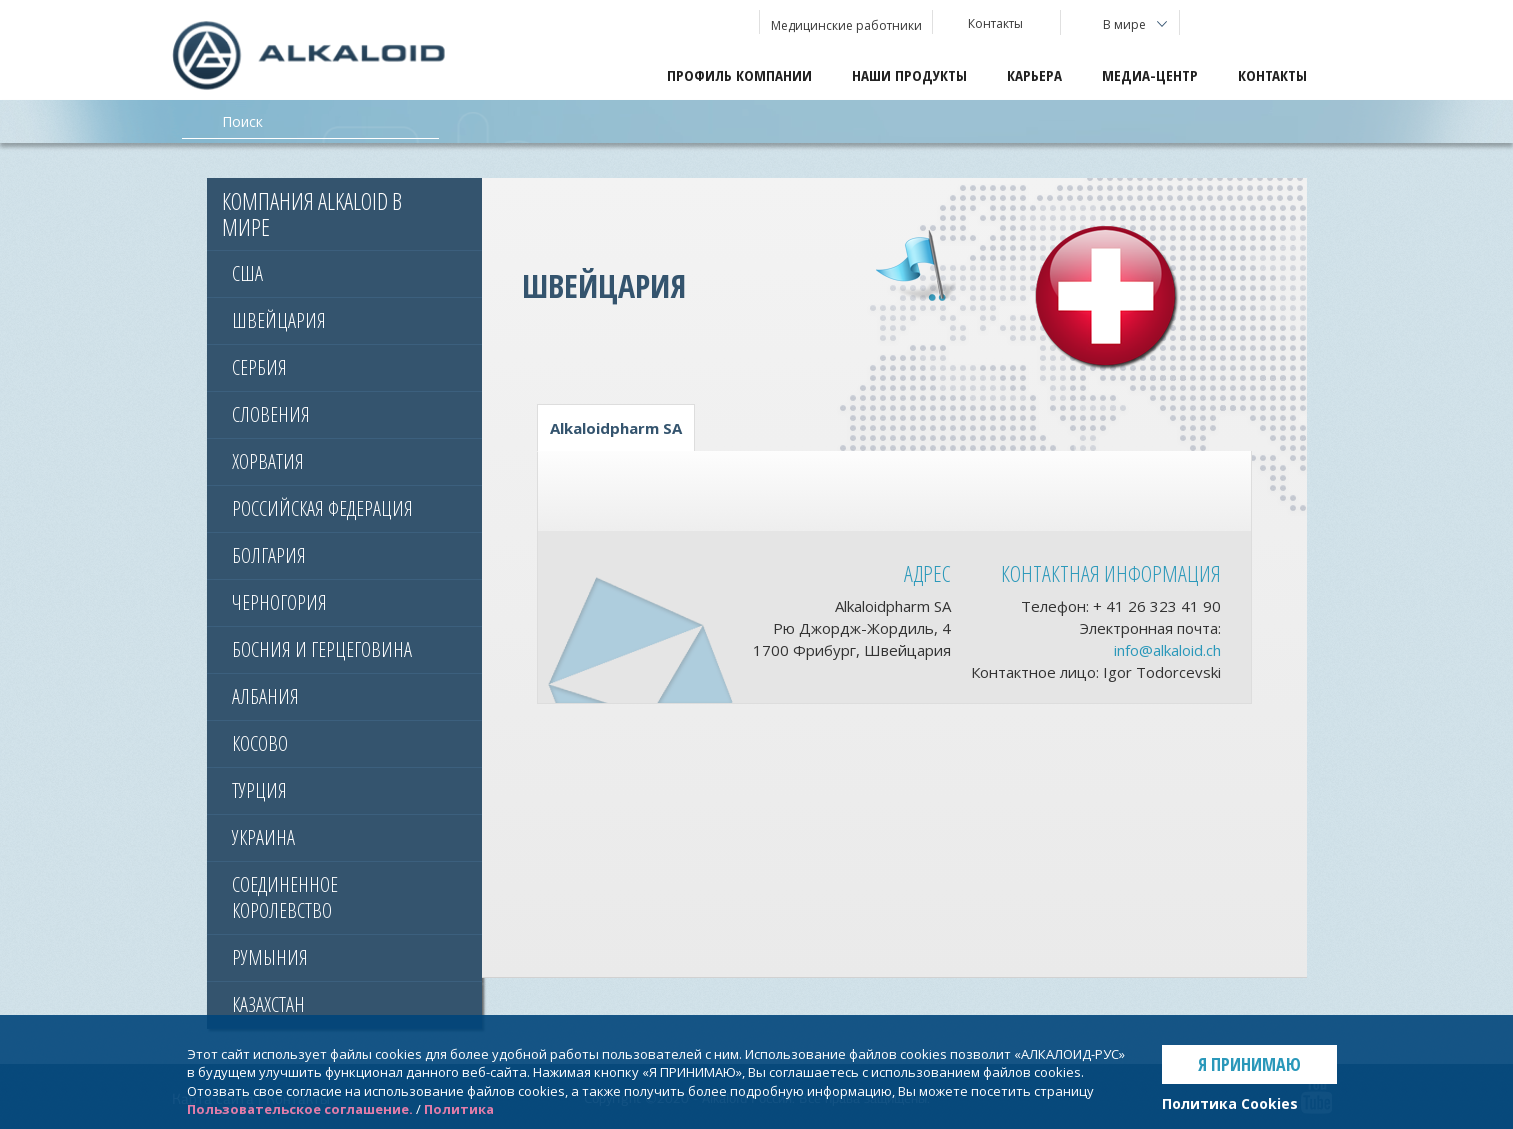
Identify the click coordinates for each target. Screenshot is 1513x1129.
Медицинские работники (846, 25)
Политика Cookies (1230, 1103)
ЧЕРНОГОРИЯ (279, 602)
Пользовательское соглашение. (300, 1109)
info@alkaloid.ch (1167, 650)
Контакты (1272, 75)
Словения (271, 414)
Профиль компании (739, 75)
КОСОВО (260, 743)
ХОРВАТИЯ (268, 461)
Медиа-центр (1150, 75)
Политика (459, 1109)
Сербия (259, 367)
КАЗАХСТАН (268, 1004)
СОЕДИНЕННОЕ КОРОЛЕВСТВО (285, 897)
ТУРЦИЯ (259, 790)
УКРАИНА (263, 837)
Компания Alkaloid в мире (312, 214)
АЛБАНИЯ (265, 696)
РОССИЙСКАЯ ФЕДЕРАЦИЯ (322, 508)
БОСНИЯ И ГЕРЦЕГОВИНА (322, 649)
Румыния (270, 957)
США (247, 273)
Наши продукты (909, 75)
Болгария (269, 555)
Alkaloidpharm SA (616, 428)
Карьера (1034, 75)
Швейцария (279, 320)
